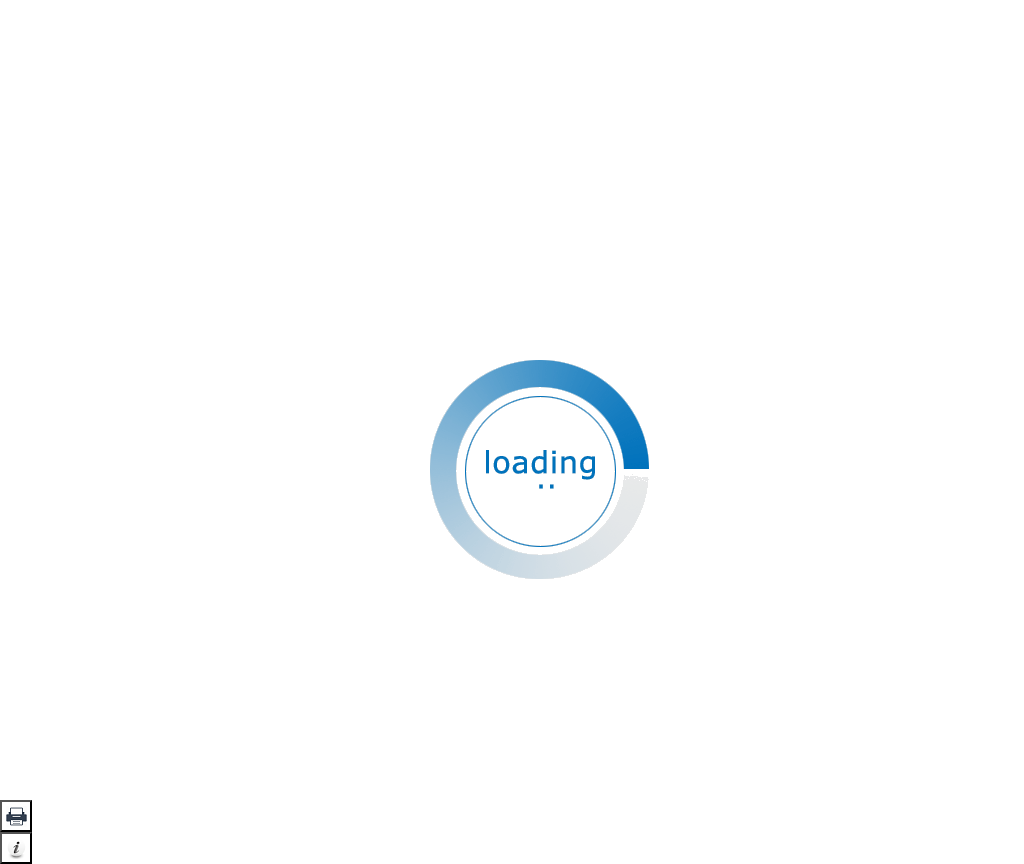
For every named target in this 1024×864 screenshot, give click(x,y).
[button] (16, 816)
